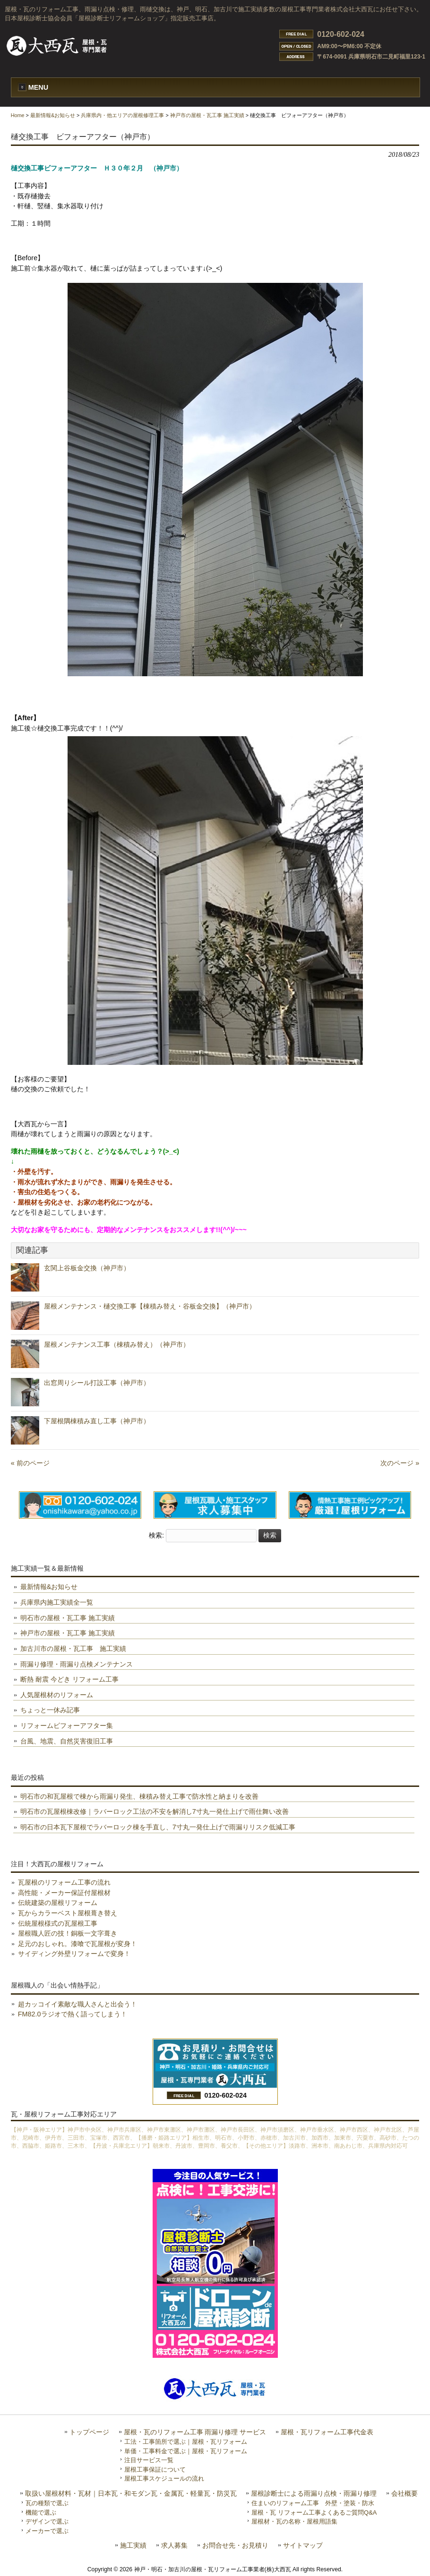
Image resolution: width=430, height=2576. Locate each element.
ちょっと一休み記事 (50, 1710)
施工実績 (133, 2545)
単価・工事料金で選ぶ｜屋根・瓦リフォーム (185, 2451)
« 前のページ (30, 1463)
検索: (156, 1535)
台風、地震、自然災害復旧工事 (66, 1741)
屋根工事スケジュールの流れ (164, 2478)
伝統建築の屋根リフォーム (57, 1902)
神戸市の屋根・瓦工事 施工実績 (207, 115)
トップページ (89, 2432)
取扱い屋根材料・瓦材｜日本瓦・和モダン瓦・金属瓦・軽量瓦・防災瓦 (131, 2493)
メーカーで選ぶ (47, 2530)
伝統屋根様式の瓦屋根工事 (57, 1923)
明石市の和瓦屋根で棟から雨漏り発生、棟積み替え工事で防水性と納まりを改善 (139, 1796)
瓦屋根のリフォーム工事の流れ (64, 1882)
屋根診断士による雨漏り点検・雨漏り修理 (314, 2493)
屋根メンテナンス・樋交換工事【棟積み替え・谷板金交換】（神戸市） (150, 1306)
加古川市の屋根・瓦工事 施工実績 (73, 1648)
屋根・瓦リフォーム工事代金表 (327, 2432)
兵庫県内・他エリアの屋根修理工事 (122, 115)
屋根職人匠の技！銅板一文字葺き (67, 1933)
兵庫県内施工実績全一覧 (56, 1602)
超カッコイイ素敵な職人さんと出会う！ (77, 2004)
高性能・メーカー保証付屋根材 (64, 1892)
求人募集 (174, 2545)
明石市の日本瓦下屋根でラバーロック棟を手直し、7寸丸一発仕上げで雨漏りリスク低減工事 (157, 1827)
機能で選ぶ (41, 2512)
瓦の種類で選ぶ (47, 2503)
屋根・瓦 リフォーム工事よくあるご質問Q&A (314, 2512)
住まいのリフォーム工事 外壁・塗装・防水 (312, 2503)
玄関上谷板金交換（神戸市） (87, 1268)
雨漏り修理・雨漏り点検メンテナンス (76, 1664)
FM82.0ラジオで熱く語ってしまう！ (72, 2014)
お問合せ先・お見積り (235, 2545)
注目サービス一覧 (148, 2460)
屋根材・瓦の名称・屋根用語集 (294, 2521)
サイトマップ (303, 2545)
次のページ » (399, 1463)
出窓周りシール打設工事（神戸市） (97, 1382)
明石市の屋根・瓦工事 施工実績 (67, 1618)
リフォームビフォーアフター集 (66, 1725)
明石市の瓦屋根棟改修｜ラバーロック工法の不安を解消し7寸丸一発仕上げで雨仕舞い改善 (154, 1811)
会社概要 (404, 2493)
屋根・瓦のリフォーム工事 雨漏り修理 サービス (195, 2432)
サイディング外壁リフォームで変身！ (74, 1953)
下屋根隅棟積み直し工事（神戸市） (97, 1421)
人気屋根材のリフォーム (56, 1695)
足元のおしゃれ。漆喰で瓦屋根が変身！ (77, 1943)
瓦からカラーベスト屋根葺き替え (67, 1913)
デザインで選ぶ (47, 2521)
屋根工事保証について (155, 2469)
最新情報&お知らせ (52, 115)
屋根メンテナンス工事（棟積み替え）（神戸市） (116, 1344)
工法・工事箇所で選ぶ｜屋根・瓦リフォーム (185, 2441)
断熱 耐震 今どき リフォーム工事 (69, 1679)
